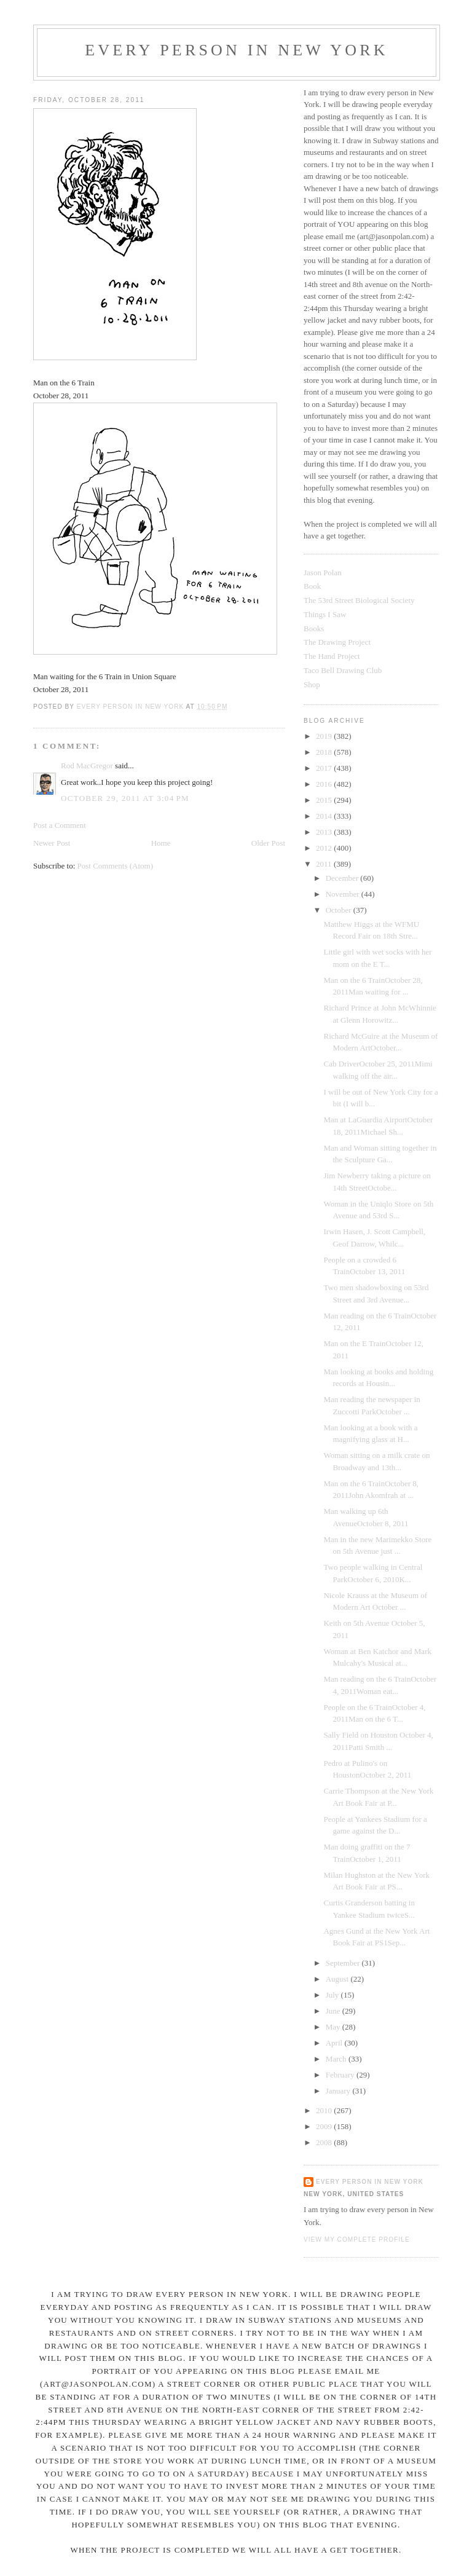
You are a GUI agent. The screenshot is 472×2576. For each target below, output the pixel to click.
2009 (325, 2126)
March (337, 2058)
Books (314, 628)
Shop (312, 684)
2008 (325, 2142)
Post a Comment (59, 825)
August (338, 1978)
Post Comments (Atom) (115, 865)
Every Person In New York (236, 50)
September (344, 1962)
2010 (325, 2110)
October (339, 910)
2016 (325, 784)
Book (312, 586)
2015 (325, 800)
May (334, 2026)
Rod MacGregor (87, 765)
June (334, 2010)
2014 (325, 816)
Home (161, 843)
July (333, 1994)
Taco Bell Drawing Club (343, 670)
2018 (325, 752)
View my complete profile (357, 2239)
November (343, 894)
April (335, 2042)
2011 (325, 864)
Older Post (268, 843)
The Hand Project (332, 656)
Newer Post (51, 843)
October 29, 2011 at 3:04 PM (125, 798)
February (341, 2074)
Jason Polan (323, 572)
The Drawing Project (337, 642)
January (339, 2090)
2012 (325, 848)
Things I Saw (325, 614)
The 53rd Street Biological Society (359, 600)
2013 (325, 832)
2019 (325, 736)
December (343, 878)
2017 (325, 768)
